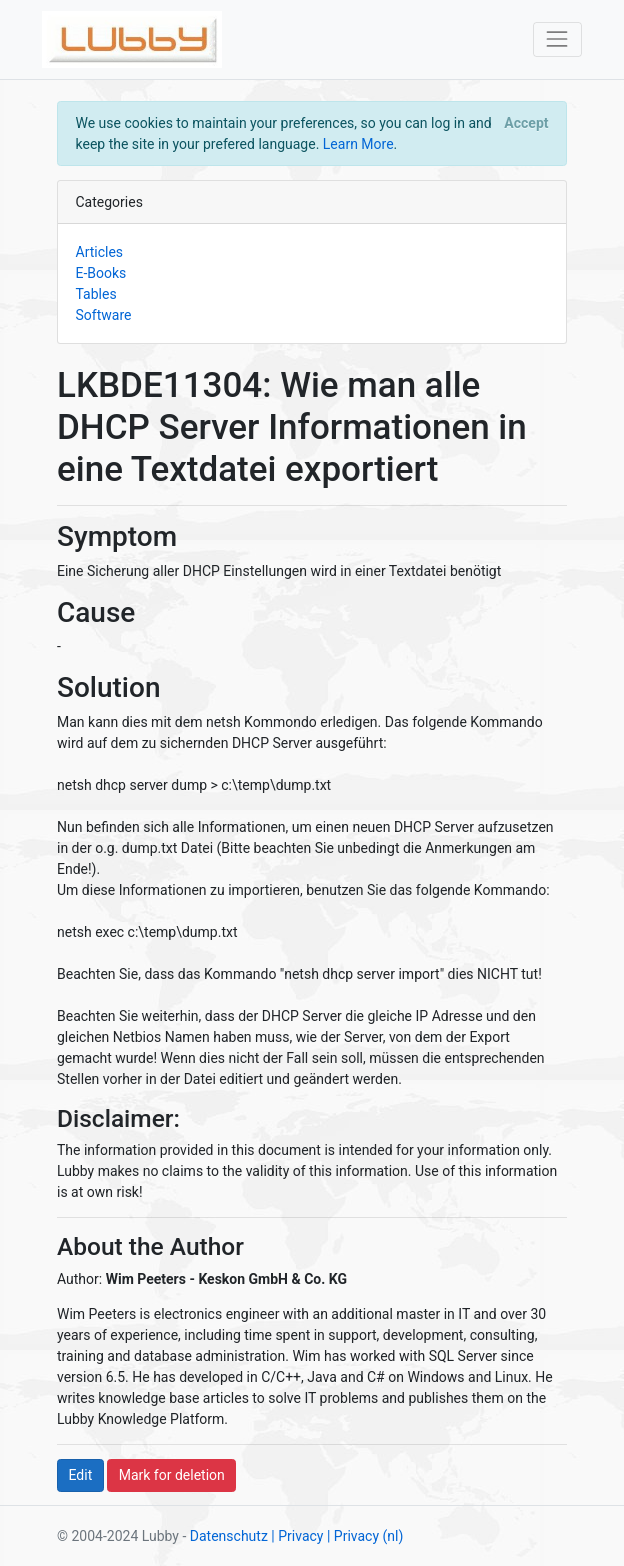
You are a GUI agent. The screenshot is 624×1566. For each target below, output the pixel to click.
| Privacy (297, 1536)
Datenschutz (229, 1536)
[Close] (526, 123)
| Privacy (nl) (365, 1536)
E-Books (101, 273)
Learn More (358, 144)
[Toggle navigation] (557, 39)
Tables (96, 294)
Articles (100, 252)
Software (104, 315)
